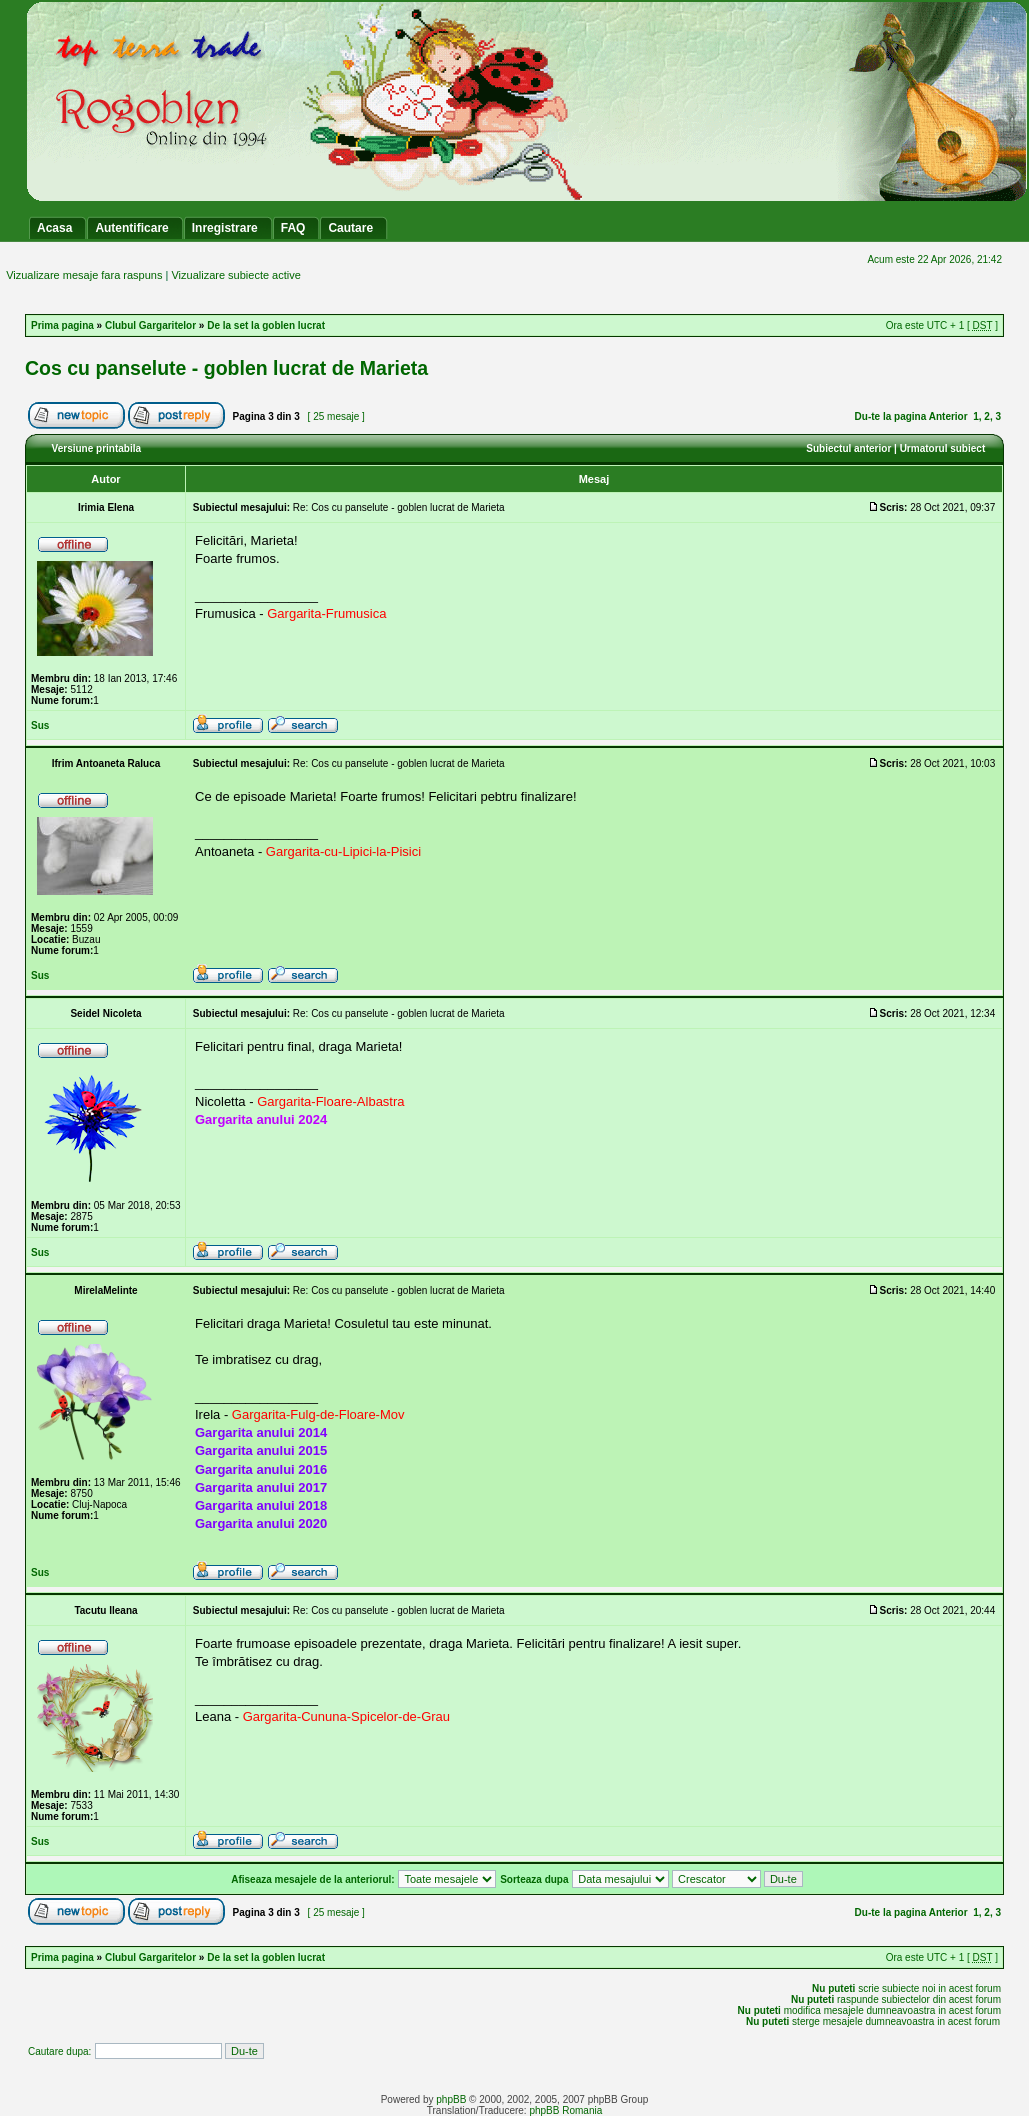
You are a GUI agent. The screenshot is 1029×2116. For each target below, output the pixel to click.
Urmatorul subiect (943, 448)
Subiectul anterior (848, 448)
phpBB (451, 2099)
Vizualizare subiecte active (235, 275)
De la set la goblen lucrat (266, 325)
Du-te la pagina (891, 416)
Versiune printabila (96, 448)
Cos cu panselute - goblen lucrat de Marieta (226, 368)
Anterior (948, 416)
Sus (40, 725)
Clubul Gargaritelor (150, 325)
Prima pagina (62, 325)
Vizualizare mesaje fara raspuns (84, 275)
